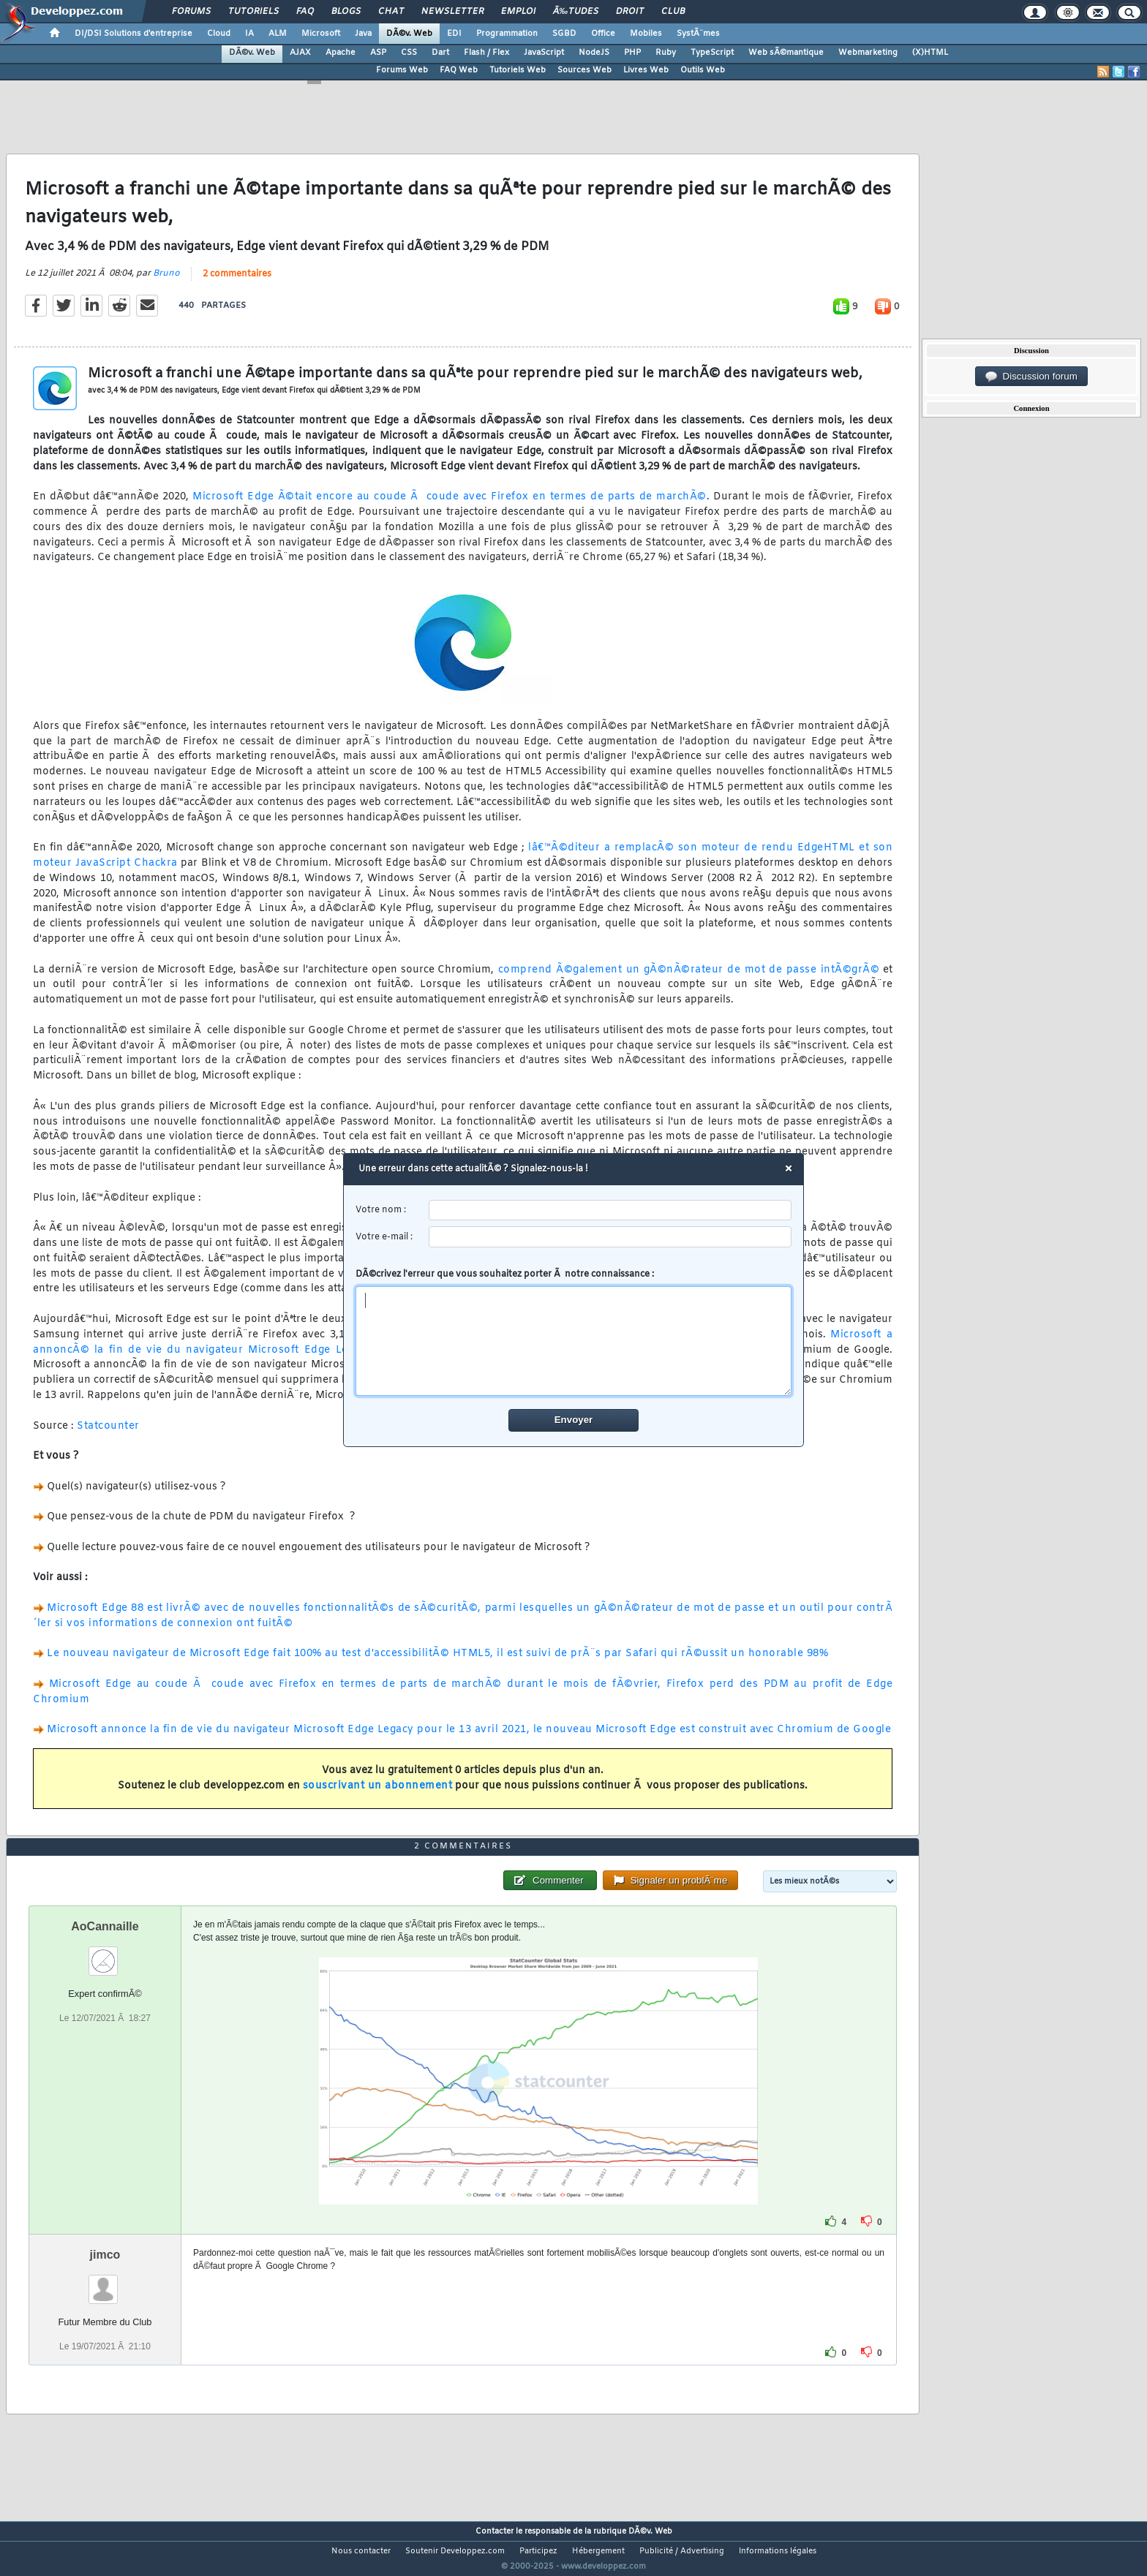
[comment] (574, 1341)
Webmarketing (868, 53)
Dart (440, 53)
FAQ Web (459, 70)
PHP (632, 53)
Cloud (218, 34)
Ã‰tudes (576, 12)
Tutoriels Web (517, 70)
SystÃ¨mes (698, 34)
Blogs (346, 12)
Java (363, 34)
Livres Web (646, 70)
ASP (378, 53)
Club (673, 12)
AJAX (300, 53)
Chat (391, 12)
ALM (277, 34)
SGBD (564, 34)
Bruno (166, 282)
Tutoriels (253, 12)
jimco (105, 2281)
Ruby (665, 53)
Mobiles (646, 34)
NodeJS (594, 53)
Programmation (507, 34)
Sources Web (584, 70)
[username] (610, 1210)
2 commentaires (237, 283)
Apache (341, 53)
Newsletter (452, 12)
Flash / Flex (486, 53)
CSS (409, 53)
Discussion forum (1031, 376)
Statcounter (108, 1435)
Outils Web (702, 70)
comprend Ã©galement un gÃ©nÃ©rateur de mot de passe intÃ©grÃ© (686, 979)
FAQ (305, 12)
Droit (629, 12)
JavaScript (544, 53)
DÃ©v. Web (409, 34)
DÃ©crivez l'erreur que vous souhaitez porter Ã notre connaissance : (574, 1332)
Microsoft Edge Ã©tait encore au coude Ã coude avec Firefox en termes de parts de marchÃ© (449, 506)
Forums (191, 12)
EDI (454, 34)
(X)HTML (930, 53)
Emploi (518, 12)
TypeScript (712, 53)
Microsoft (320, 34)
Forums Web (402, 70)
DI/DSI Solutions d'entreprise (133, 34)
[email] (610, 1236)
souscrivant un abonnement (378, 1795)
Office (603, 34)
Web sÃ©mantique (786, 53)
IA (249, 34)
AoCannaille (104, 1954)
